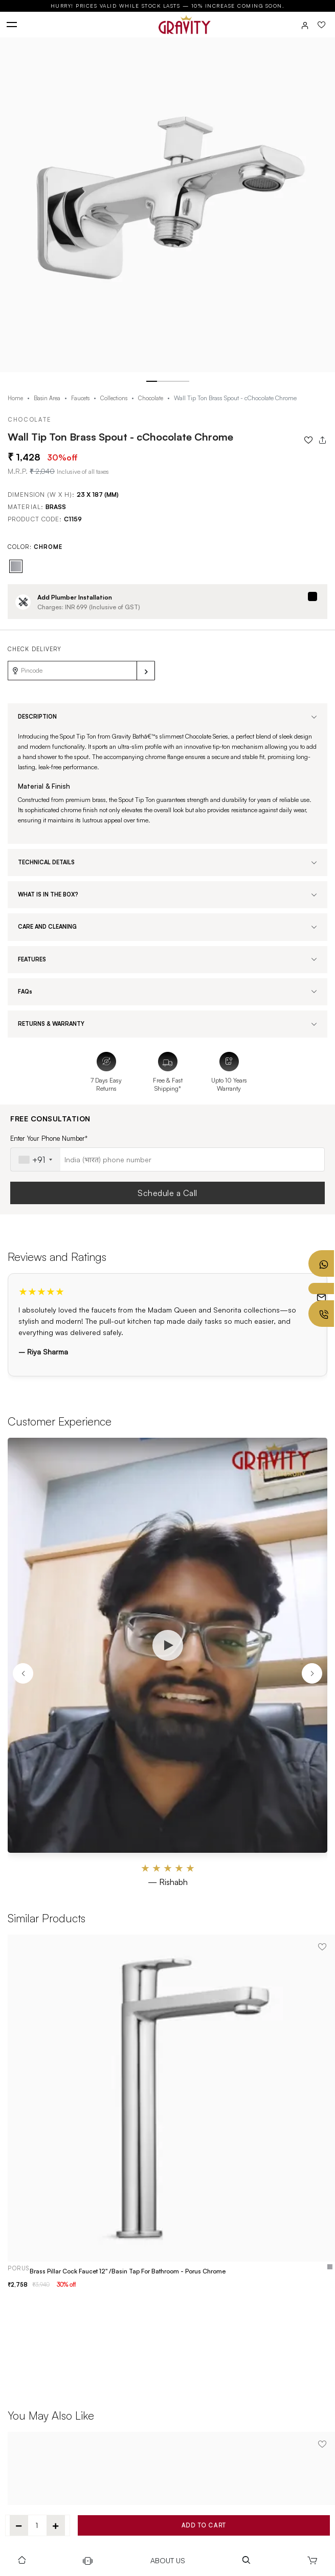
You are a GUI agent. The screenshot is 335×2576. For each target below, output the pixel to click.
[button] (151, 381)
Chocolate (150, 398)
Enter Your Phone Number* (48, 1138)
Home (15, 398)
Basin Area (47, 398)
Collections (113, 398)
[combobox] (35, 1159)
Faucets (80, 398)
